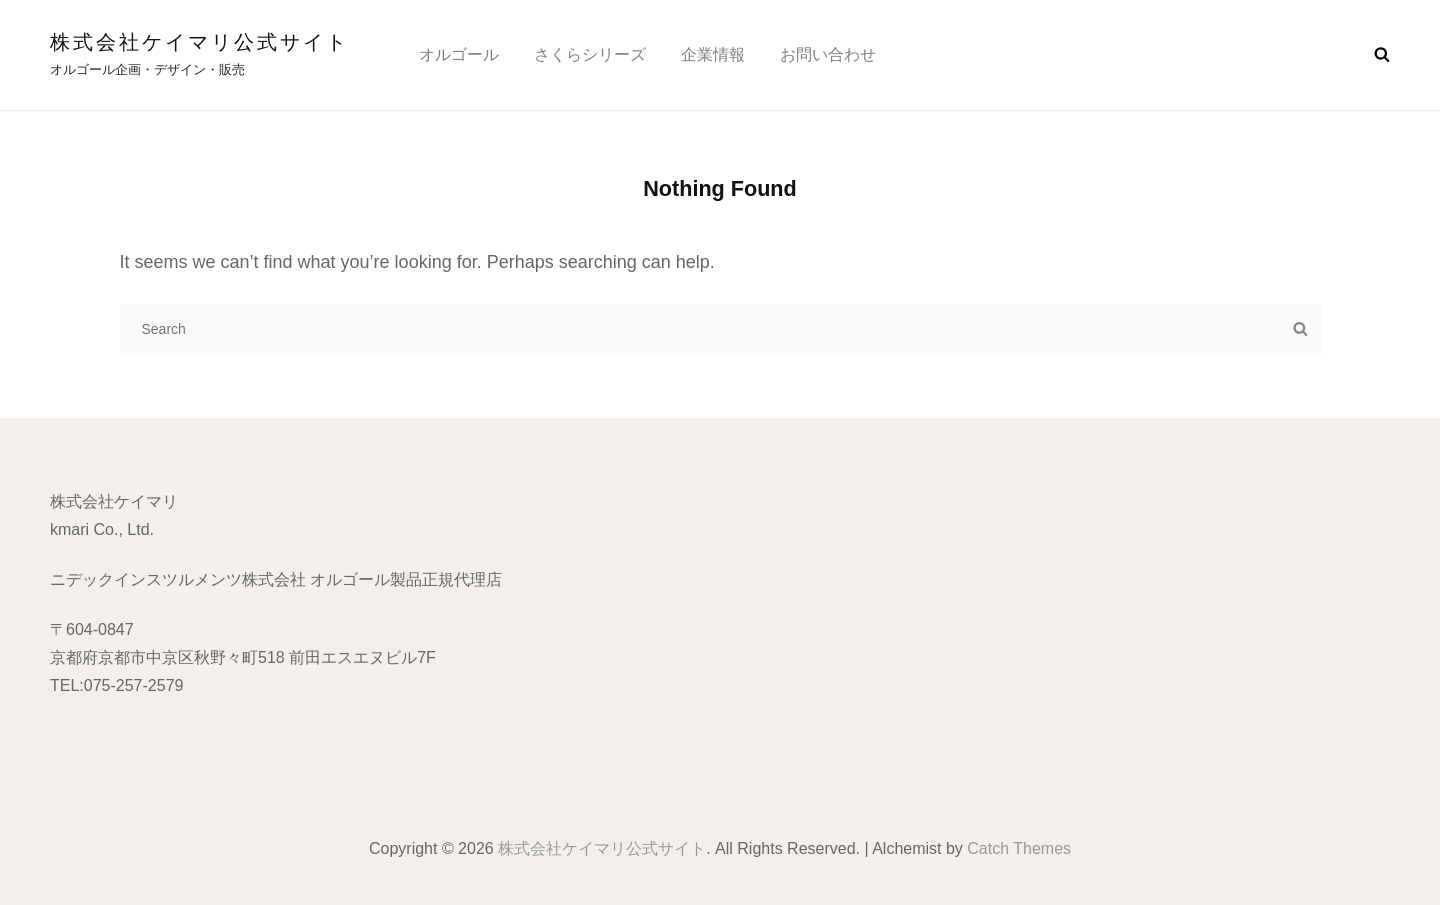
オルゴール (459, 54)
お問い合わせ (828, 54)
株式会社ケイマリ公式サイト (199, 42)
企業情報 (713, 54)
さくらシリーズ (590, 54)
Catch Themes (1019, 848)
